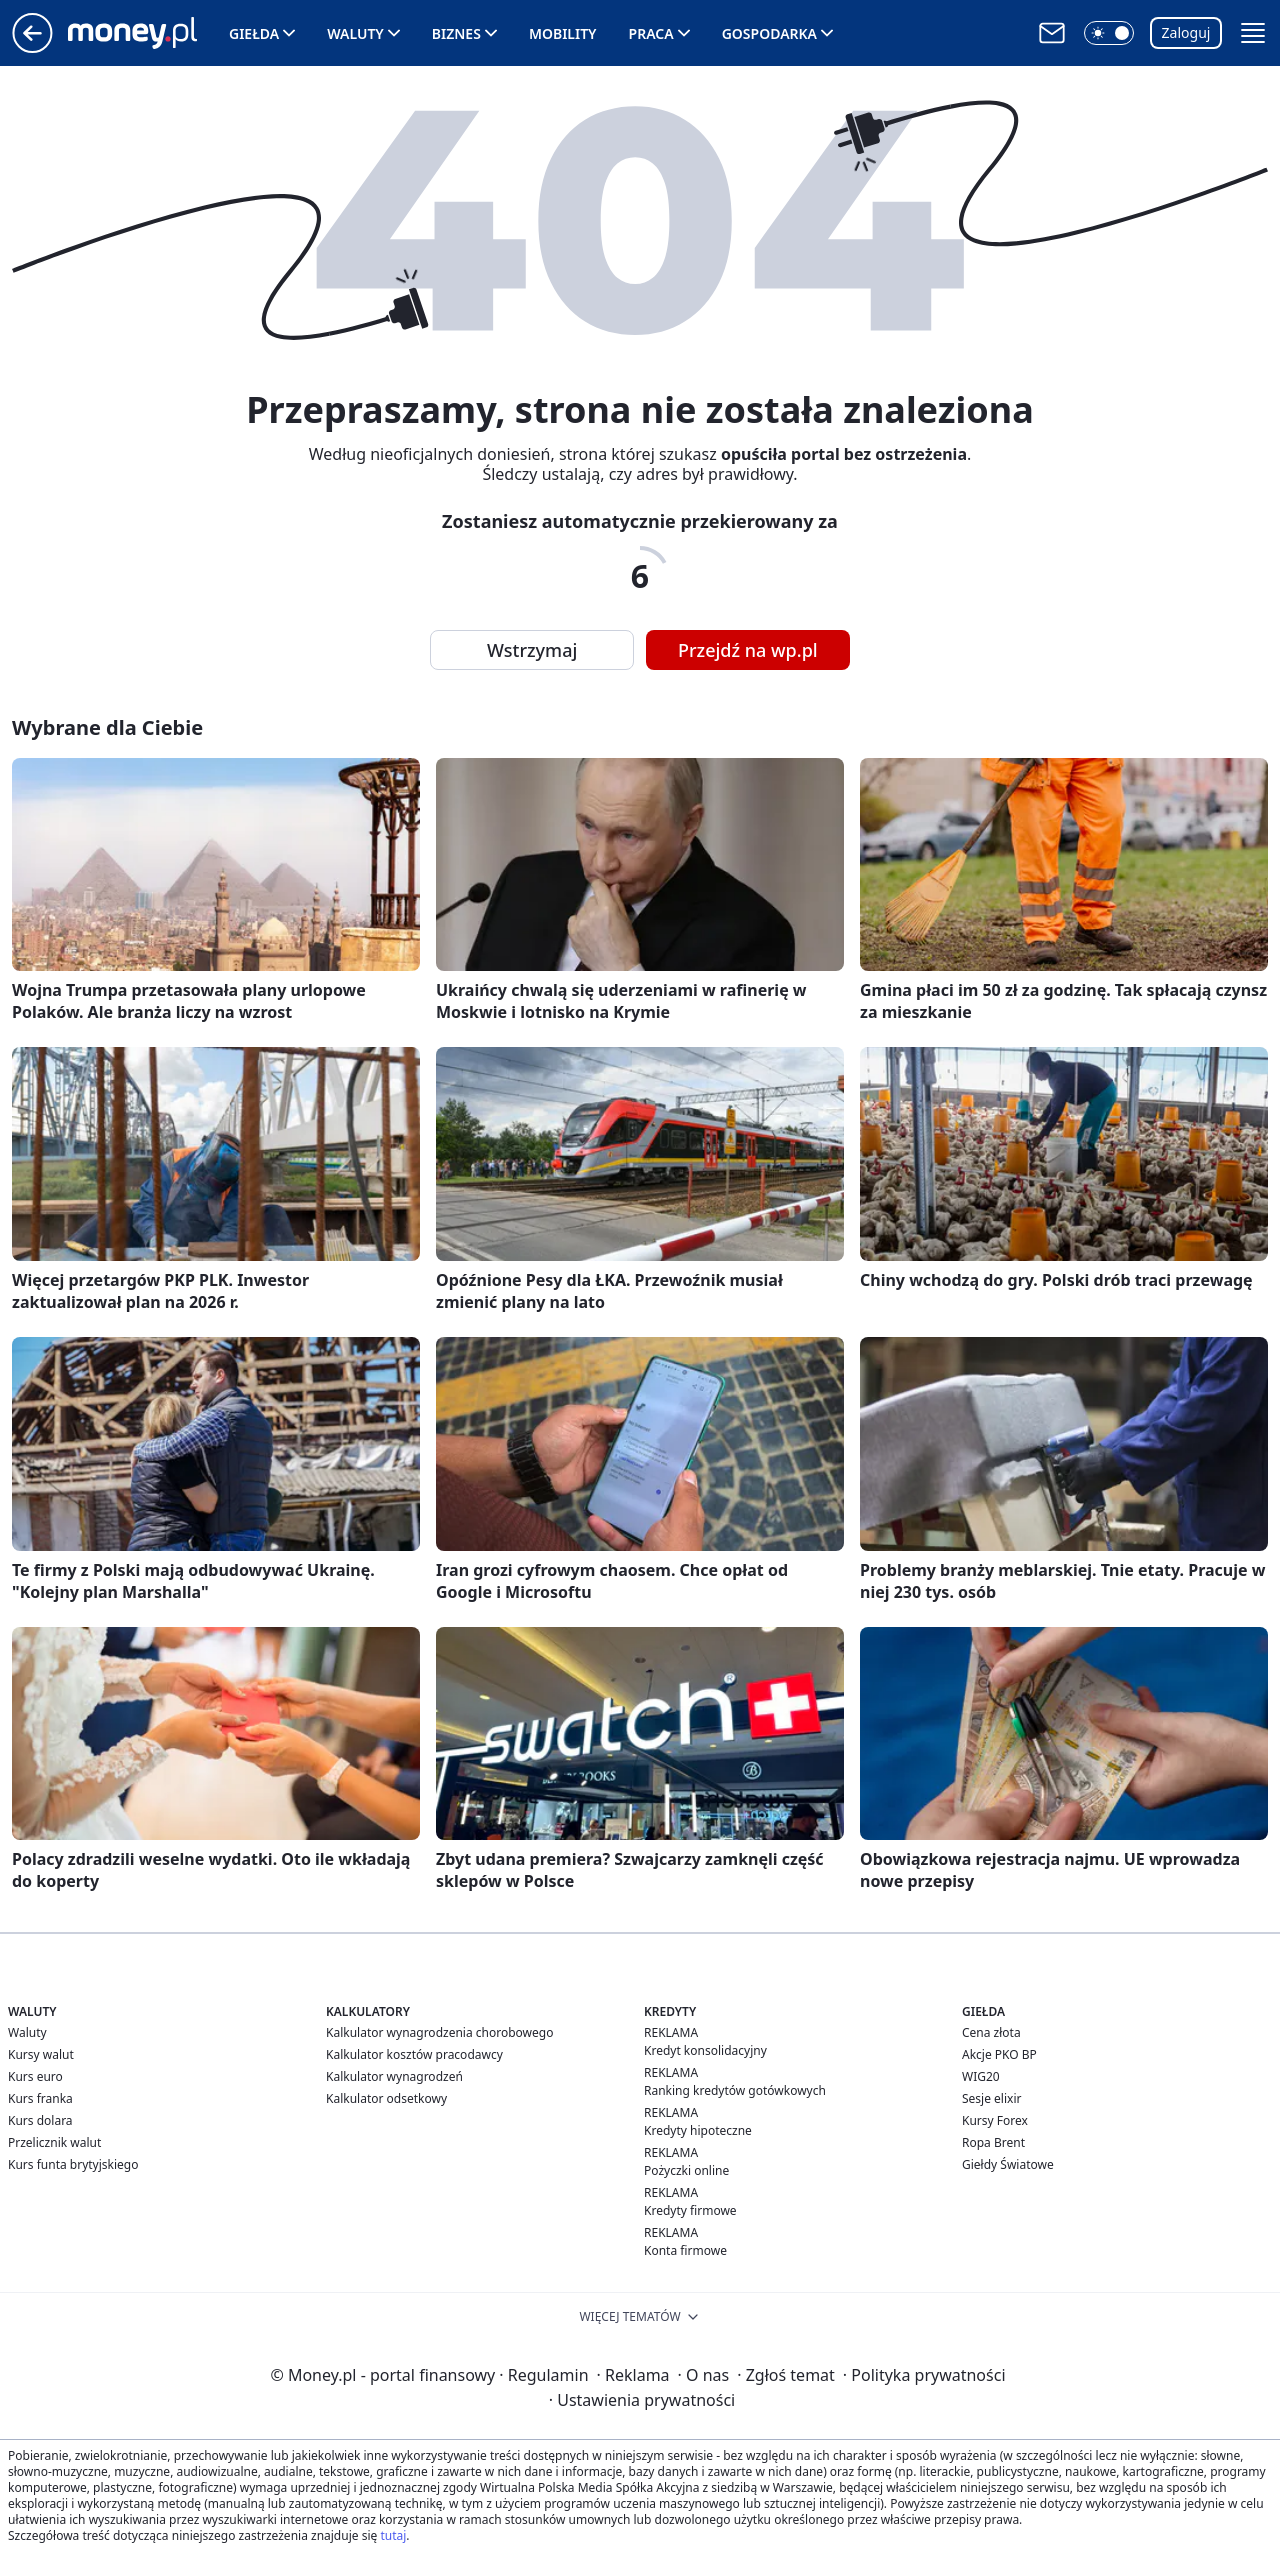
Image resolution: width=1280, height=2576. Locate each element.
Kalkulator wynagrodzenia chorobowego (439, 2032)
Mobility (563, 33)
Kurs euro (35, 2076)
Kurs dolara (40, 2120)
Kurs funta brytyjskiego (73, 2164)
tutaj (393, 2535)
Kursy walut (41, 2054)
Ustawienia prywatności (642, 2400)
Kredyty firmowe (690, 2210)
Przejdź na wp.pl (748, 650)
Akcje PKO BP (999, 2054)
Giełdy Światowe (1008, 2164)
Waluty (355, 33)
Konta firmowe (685, 2250)
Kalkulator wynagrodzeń (394, 2076)
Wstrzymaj (532, 650)
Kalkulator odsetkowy (386, 2098)
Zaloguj (1186, 32)
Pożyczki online (686, 2170)
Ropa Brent (993, 2142)
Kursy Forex (995, 2120)
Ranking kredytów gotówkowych (735, 2090)
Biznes (456, 33)
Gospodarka (769, 33)
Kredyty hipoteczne (698, 2130)
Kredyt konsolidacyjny (705, 2050)
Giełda (254, 33)
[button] (1109, 33)
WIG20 (981, 2076)
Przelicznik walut (54, 2142)
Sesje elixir (991, 2098)
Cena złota (991, 2032)
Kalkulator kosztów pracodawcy (414, 2054)
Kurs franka (40, 2098)
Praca (651, 33)
